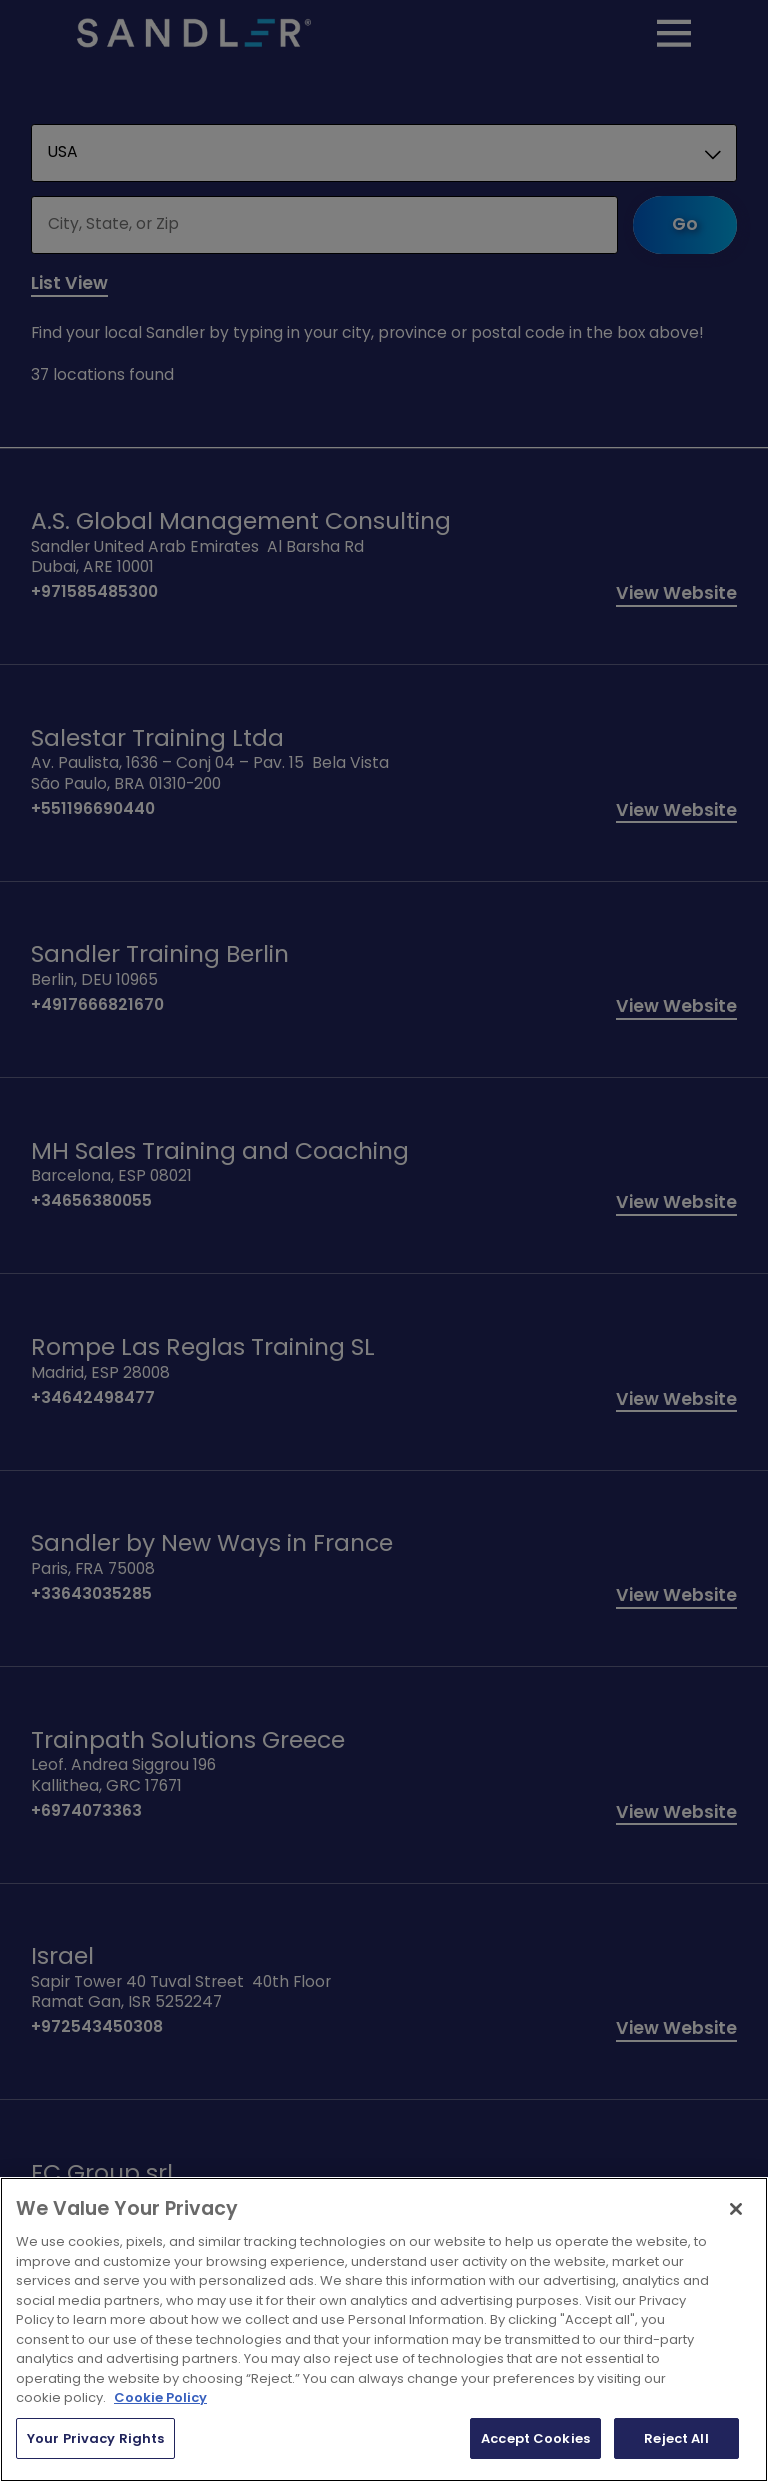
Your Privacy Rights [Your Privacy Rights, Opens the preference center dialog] (95, 2438)
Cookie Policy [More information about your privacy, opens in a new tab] (160, 2397)
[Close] (736, 2209)
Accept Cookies (535, 2438)
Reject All (676, 2438)
